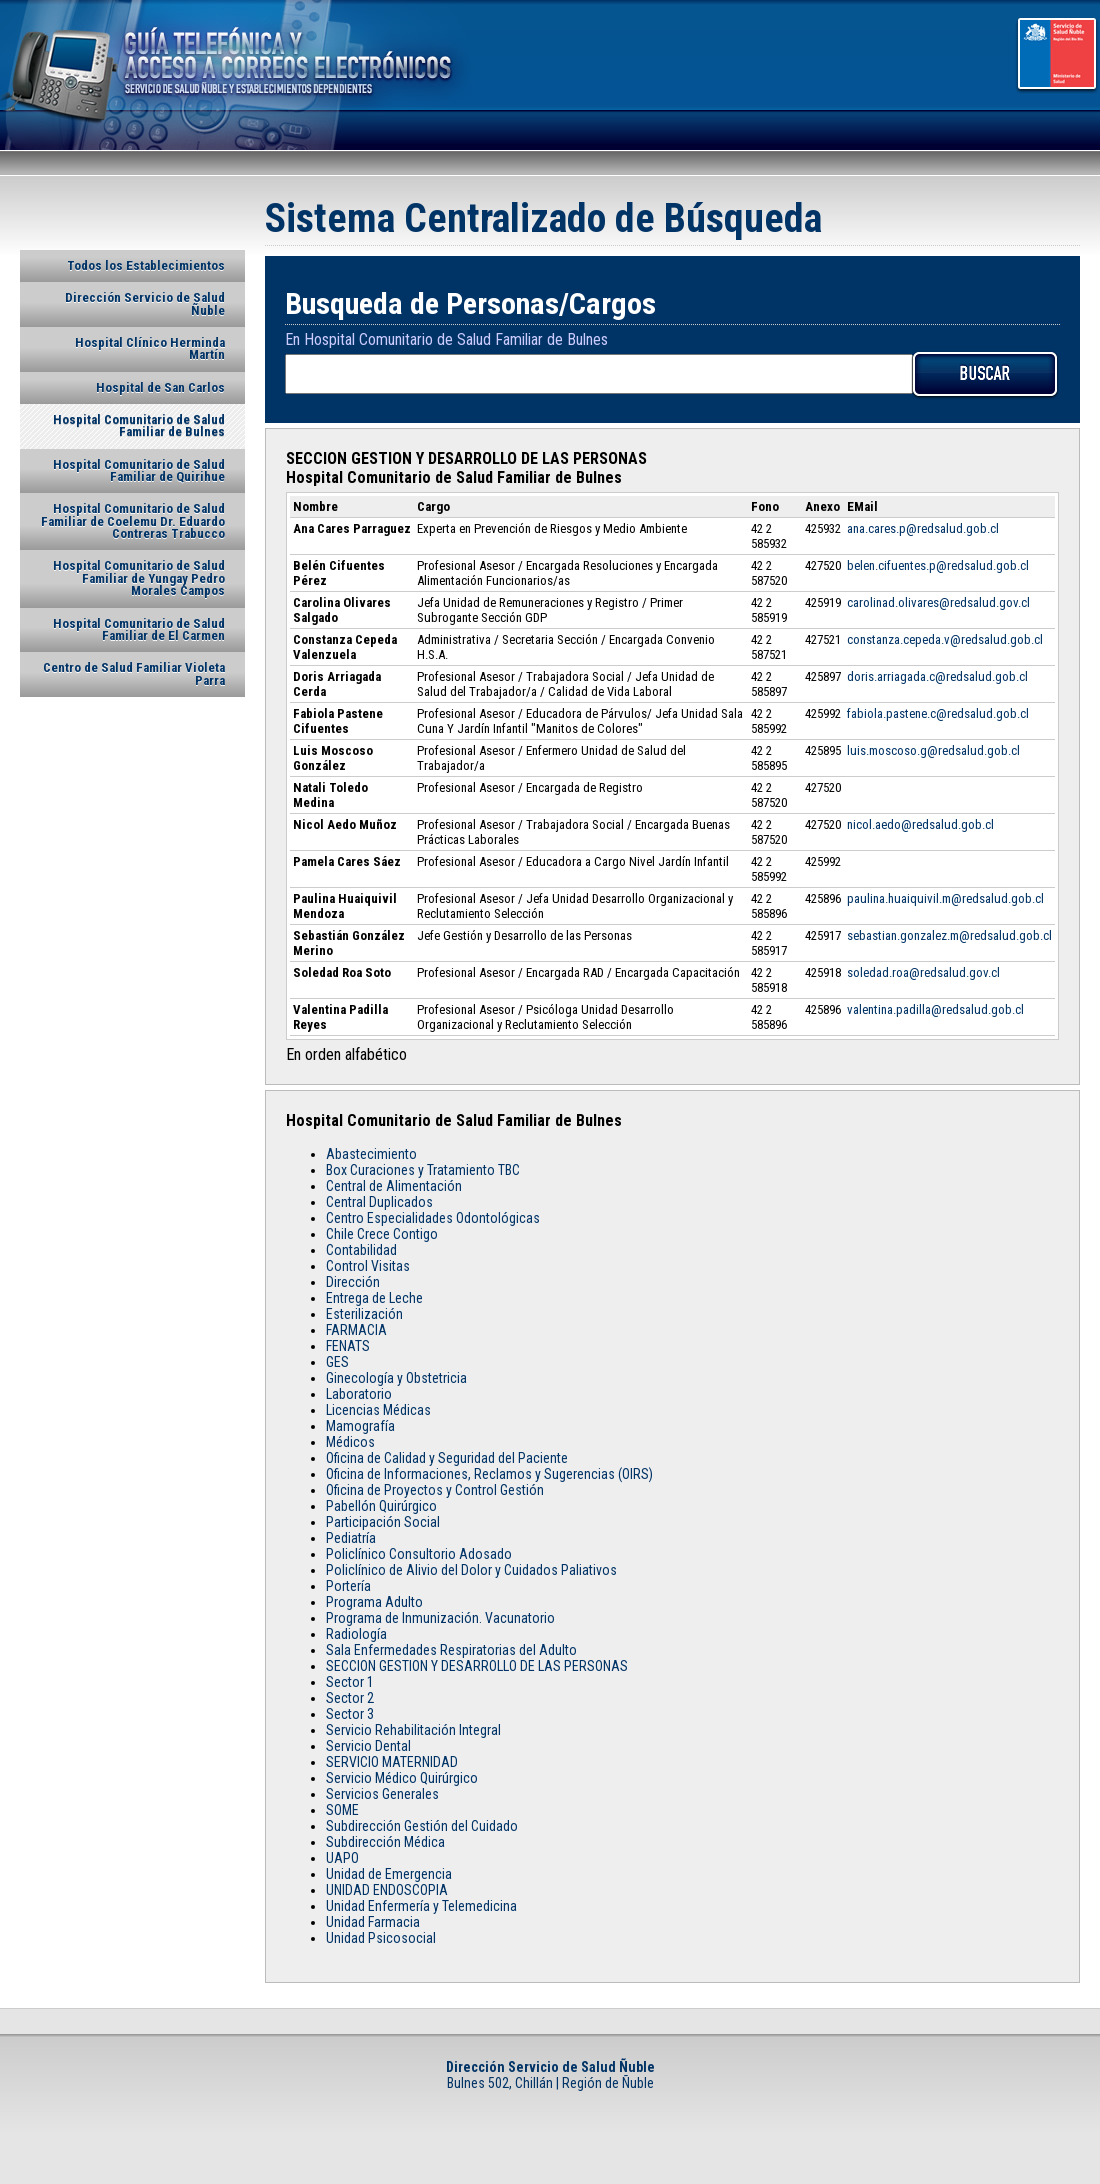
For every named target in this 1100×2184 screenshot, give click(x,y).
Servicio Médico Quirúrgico (402, 1778)
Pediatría (351, 1538)
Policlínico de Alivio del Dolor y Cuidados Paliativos (471, 1570)
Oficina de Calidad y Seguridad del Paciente (447, 1458)
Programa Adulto (374, 1602)
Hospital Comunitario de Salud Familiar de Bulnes (139, 425)
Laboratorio (359, 1394)
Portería (348, 1586)
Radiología (356, 1634)
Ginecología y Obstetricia (396, 1378)
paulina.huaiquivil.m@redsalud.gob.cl (945, 898)
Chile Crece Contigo (382, 1234)
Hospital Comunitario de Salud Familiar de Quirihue (139, 470)
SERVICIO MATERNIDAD (392, 1762)
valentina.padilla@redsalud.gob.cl (935, 1009)
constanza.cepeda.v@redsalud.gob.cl (945, 639)
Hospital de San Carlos (160, 387)
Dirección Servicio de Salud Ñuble (145, 303)
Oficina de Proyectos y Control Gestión (435, 1490)
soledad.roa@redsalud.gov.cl (923, 972)
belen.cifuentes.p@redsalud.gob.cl (938, 565)
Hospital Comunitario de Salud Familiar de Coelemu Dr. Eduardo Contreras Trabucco (133, 521)
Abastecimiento (371, 1154)
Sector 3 (350, 1714)
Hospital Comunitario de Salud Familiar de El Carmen (139, 629)
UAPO (342, 1858)
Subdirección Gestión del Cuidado (422, 1826)
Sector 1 (350, 1682)
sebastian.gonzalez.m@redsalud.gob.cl (949, 935)
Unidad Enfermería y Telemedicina (421, 1906)
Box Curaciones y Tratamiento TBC (423, 1170)
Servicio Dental (368, 1746)
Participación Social (383, 1522)
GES (337, 1362)
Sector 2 (350, 1698)
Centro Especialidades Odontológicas (433, 1218)
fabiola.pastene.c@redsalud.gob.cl (938, 713)
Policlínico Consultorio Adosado (419, 1554)
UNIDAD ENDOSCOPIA (387, 1890)
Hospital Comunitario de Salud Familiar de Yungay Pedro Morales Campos (139, 578)
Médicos (350, 1442)
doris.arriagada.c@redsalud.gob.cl (937, 676)
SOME (342, 1810)
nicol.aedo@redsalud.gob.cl (920, 824)
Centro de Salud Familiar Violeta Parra (134, 673)
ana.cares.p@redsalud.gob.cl (923, 528)
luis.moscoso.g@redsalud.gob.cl (933, 750)
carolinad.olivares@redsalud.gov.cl (938, 602)
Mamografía (360, 1426)
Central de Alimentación (394, 1186)
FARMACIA (356, 1330)
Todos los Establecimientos (146, 265)
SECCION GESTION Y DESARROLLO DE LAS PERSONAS (477, 1666)
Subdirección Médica (385, 1842)
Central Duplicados (379, 1202)
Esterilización (364, 1314)
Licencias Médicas (378, 1410)
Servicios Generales (382, 1794)
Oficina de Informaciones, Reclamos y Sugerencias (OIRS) (489, 1474)
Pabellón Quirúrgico (381, 1506)
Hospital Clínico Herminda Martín (150, 348)
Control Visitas (368, 1266)
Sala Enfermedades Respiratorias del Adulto (451, 1650)
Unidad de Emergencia (389, 1874)
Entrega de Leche (374, 1298)
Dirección (353, 1282)
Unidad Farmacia (373, 1922)
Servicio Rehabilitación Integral (413, 1730)
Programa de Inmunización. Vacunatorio (440, 1618)
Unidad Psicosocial (381, 1938)
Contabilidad (361, 1250)
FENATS (348, 1346)
